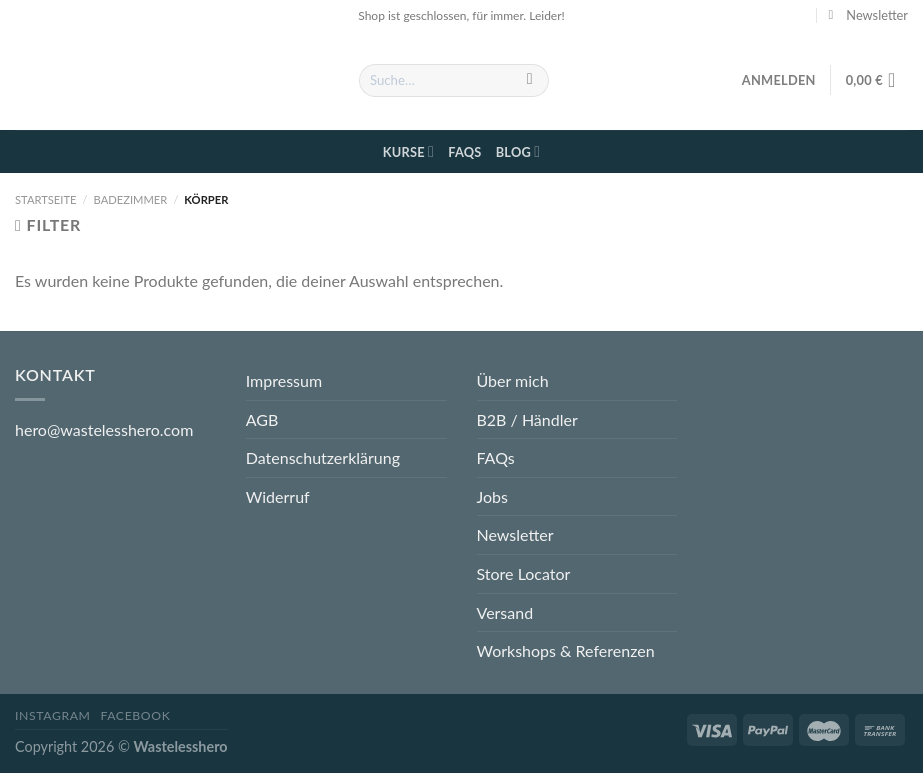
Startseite (46, 199)
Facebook (135, 715)
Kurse (408, 151)
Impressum (284, 380)
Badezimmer (131, 199)
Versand (505, 612)
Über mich (513, 380)
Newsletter (515, 534)
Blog (518, 151)
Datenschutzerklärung (323, 457)
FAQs (464, 152)
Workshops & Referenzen (566, 650)
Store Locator (524, 573)
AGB (262, 419)
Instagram (53, 715)
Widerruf (278, 496)
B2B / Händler (527, 419)
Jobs (492, 496)
